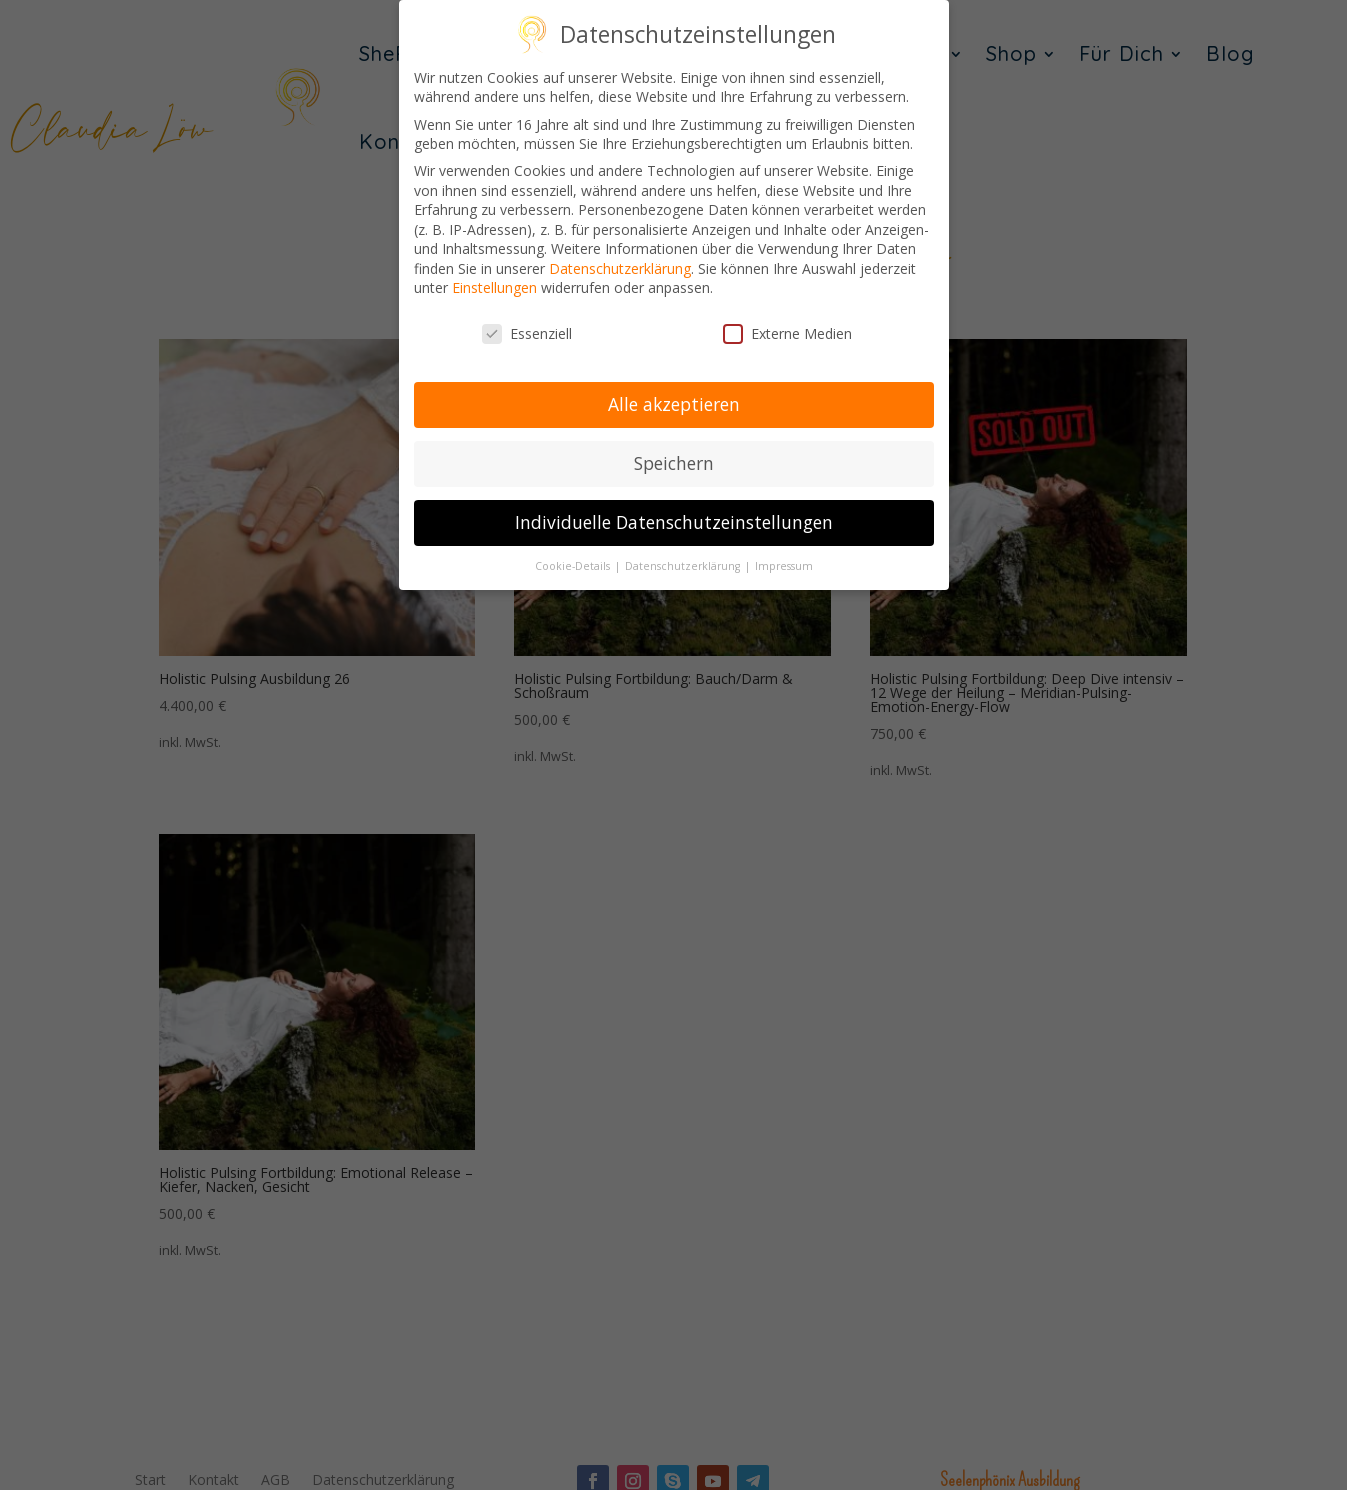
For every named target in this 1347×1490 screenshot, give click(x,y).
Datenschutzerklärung (620, 268)
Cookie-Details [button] (574, 566)
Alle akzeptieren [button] (674, 404)
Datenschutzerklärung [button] (684, 566)
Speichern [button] (674, 463)
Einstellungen (494, 287)
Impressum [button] (784, 566)
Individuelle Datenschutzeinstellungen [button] (674, 522)
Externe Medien (787, 333)
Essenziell (527, 333)
